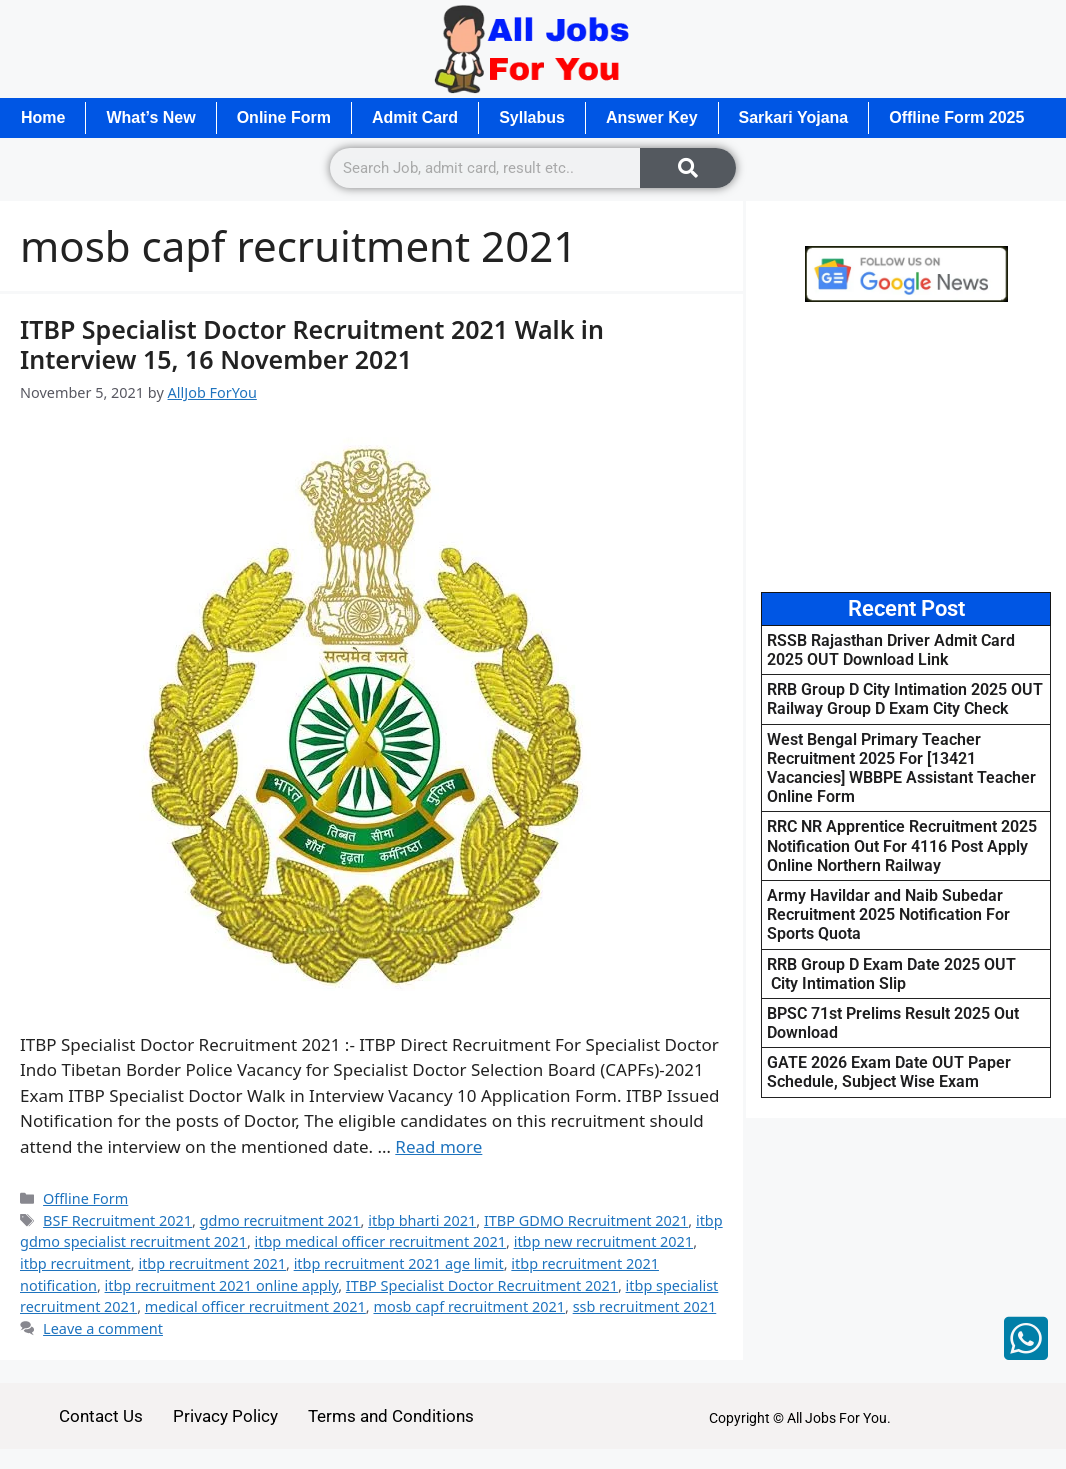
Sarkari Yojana (794, 117)
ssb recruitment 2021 (645, 1306)
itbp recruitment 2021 (212, 1263)
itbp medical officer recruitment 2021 (381, 1241)
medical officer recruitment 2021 (255, 1306)
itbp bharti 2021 (422, 1220)
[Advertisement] (906, 447)
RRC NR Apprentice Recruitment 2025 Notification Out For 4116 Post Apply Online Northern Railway (902, 845)
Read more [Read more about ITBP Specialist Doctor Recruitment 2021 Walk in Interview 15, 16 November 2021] (438, 1146)
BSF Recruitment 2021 (117, 1220)
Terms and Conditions (391, 1416)
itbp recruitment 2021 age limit (399, 1263)
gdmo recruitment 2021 (280, 1220)
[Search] (688, 168)
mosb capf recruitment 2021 (469, 1306)
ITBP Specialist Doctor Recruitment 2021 (482, 1285)
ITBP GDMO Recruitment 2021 (586, 1220)
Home (43, 117)
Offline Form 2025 (956, 117)
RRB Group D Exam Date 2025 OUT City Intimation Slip (891, 974)
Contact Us (101, 1416)
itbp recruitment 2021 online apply (222, 1285)
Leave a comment (103, 1328)
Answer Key (652, 117)
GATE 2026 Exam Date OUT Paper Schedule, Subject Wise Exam (889, 1072)
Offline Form (85, 1198)
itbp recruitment (75, 1263)
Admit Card (415, 117)
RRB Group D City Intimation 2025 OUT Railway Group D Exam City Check (905, 699)
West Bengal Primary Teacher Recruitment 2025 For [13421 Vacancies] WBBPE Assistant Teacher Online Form (901, 768)
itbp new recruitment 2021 (603, 1241)
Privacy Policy (225, 1416)
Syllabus (532, 117)
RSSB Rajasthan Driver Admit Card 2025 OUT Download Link (891, 650)
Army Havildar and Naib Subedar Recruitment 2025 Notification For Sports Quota (888, 914)
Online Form (284, 117)
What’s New (150, 117)
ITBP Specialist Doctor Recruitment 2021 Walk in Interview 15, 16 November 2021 (312, 344)
